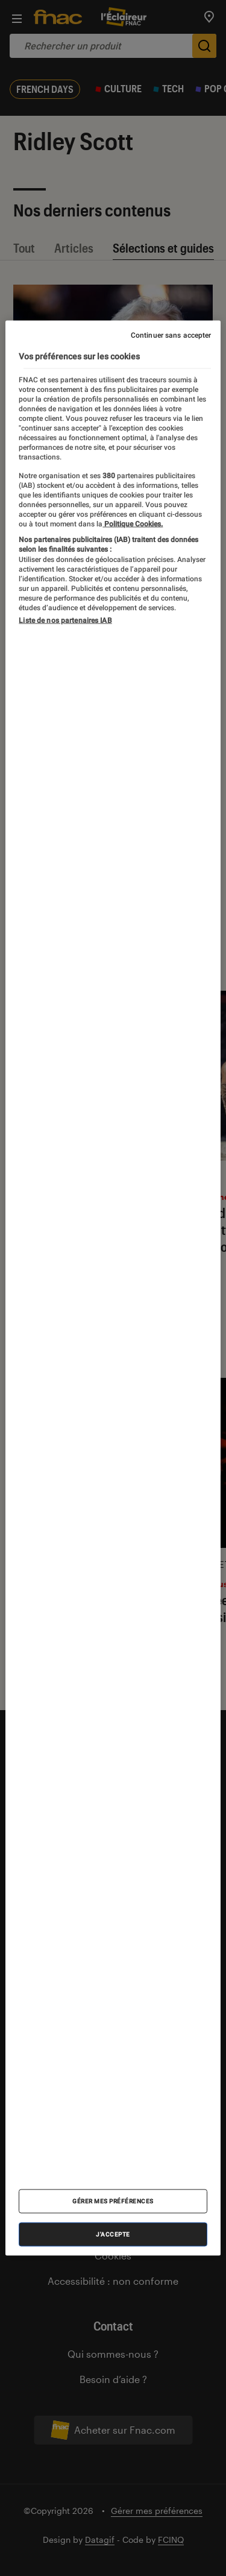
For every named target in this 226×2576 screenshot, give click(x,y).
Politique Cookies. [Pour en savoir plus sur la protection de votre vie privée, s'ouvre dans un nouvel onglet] (132, 523)
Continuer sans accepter (171, 335)
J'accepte (113, 2234)
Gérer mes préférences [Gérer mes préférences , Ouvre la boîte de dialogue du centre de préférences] (113, 2201)
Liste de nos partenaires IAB (65, 620)
